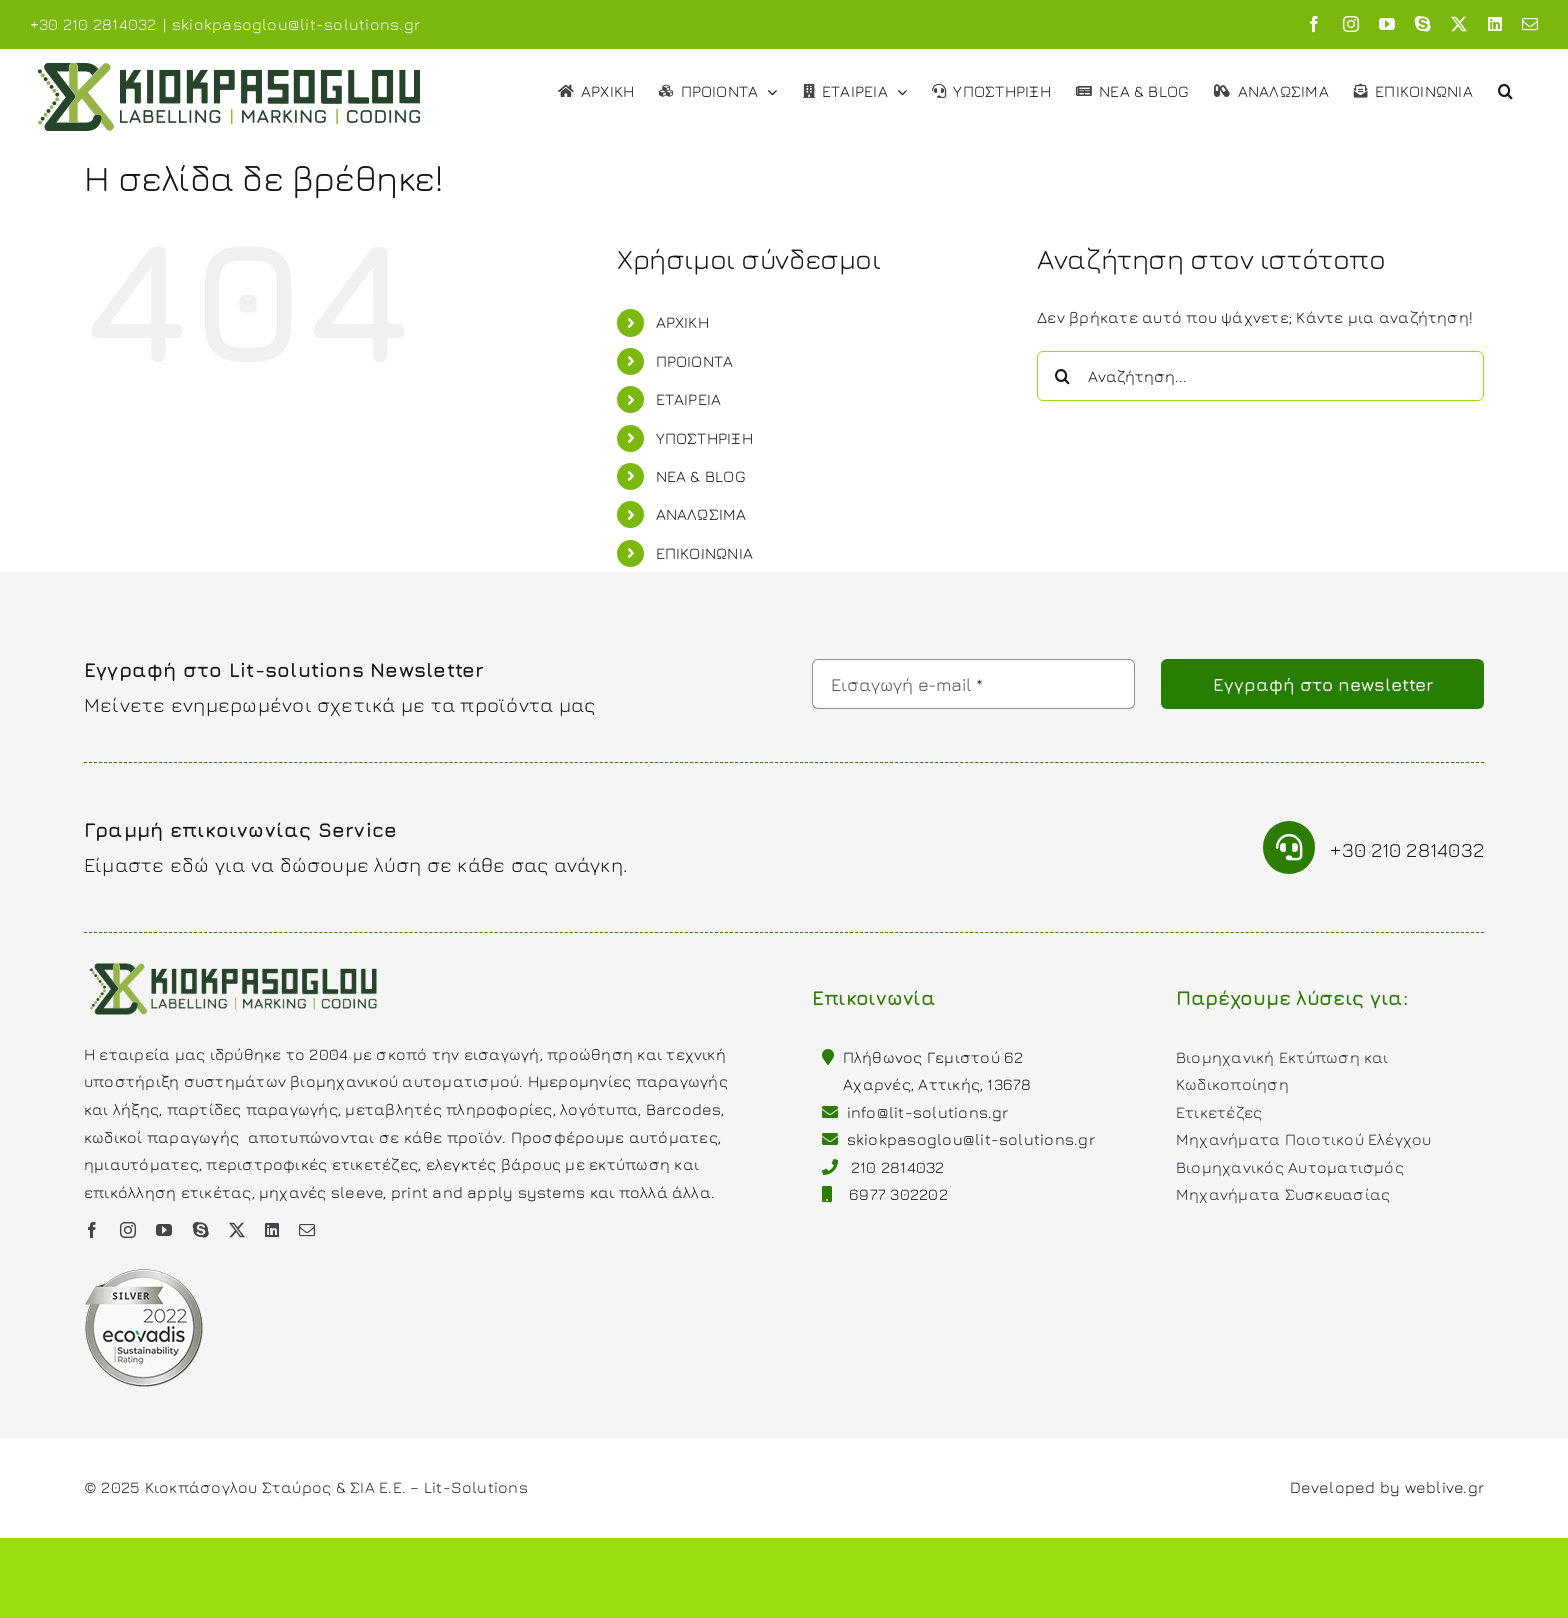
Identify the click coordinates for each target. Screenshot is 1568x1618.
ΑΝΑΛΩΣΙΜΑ (701, 514)
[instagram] (128, 1230)
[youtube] (164, 1230)
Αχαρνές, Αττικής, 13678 (937, 1084)
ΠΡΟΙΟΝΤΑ (695, 361)
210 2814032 (898, 1167)
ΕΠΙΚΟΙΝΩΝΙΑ (705, 553)
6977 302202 (898, 1194)
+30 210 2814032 (1407, 849)
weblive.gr (1444, 1487)
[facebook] (92, 1230)
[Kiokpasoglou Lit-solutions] (234, 961)
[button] (1505, 89)
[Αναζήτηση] (1062, 376)
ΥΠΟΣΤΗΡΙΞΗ (704, 438)
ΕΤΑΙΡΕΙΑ (689, 399)
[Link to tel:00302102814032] (1289, 847)
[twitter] (237, 1230)
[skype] (201, 1230)
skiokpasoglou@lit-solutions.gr (296, 24)
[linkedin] (272, 1230)
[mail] (307, 1230)
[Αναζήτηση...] (1260, 376)
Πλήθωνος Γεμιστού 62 (933, 1057)
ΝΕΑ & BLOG (701, 476)
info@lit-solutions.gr (928, 1112)
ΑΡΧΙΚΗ (682, 322)
